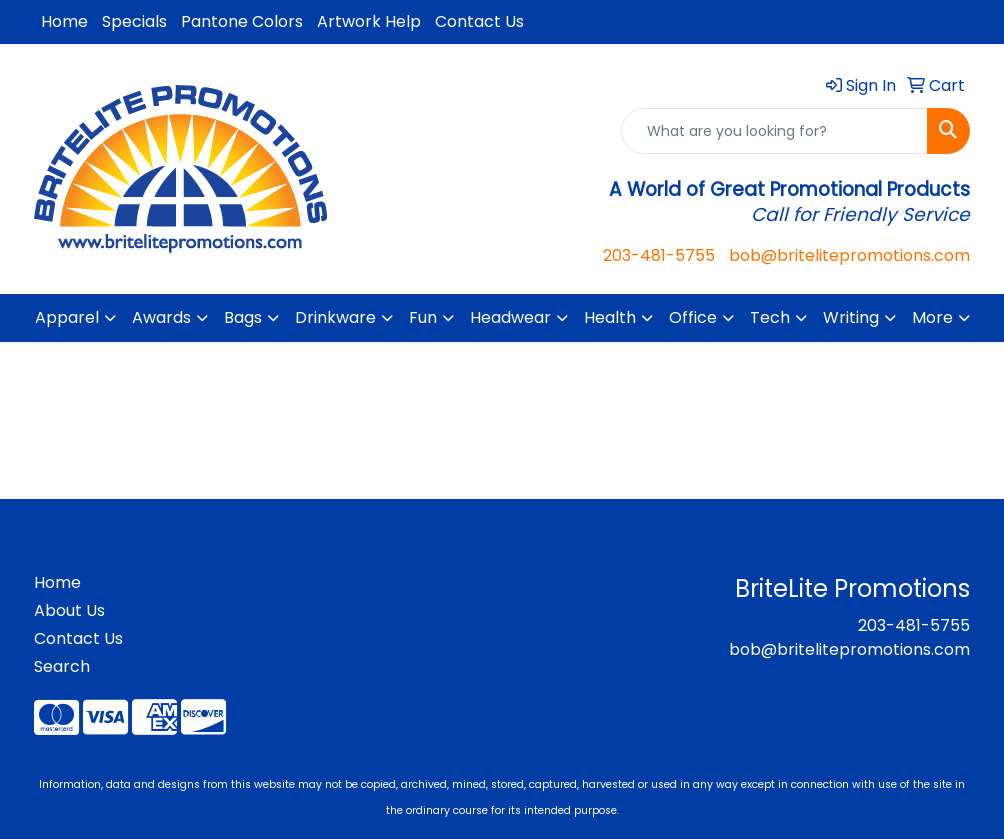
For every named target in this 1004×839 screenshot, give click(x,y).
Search (62, 666)
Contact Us (479, 21)
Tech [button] (770, 317)
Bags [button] (243, 317)
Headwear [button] (510, 317)
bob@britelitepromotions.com (849, 255)
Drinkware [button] (335, 317)
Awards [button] (161, 317)
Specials (134, 21)
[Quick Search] (774, 131)
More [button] (932, 317)
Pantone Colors (242, 21)
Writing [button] (851, 317)
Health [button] (610, 317)
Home (64, 21)
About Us (69, 610)
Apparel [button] (67, 317)
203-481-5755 (659, 255)
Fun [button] (423, 317)
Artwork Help (369, 21)
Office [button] (693, 317)
